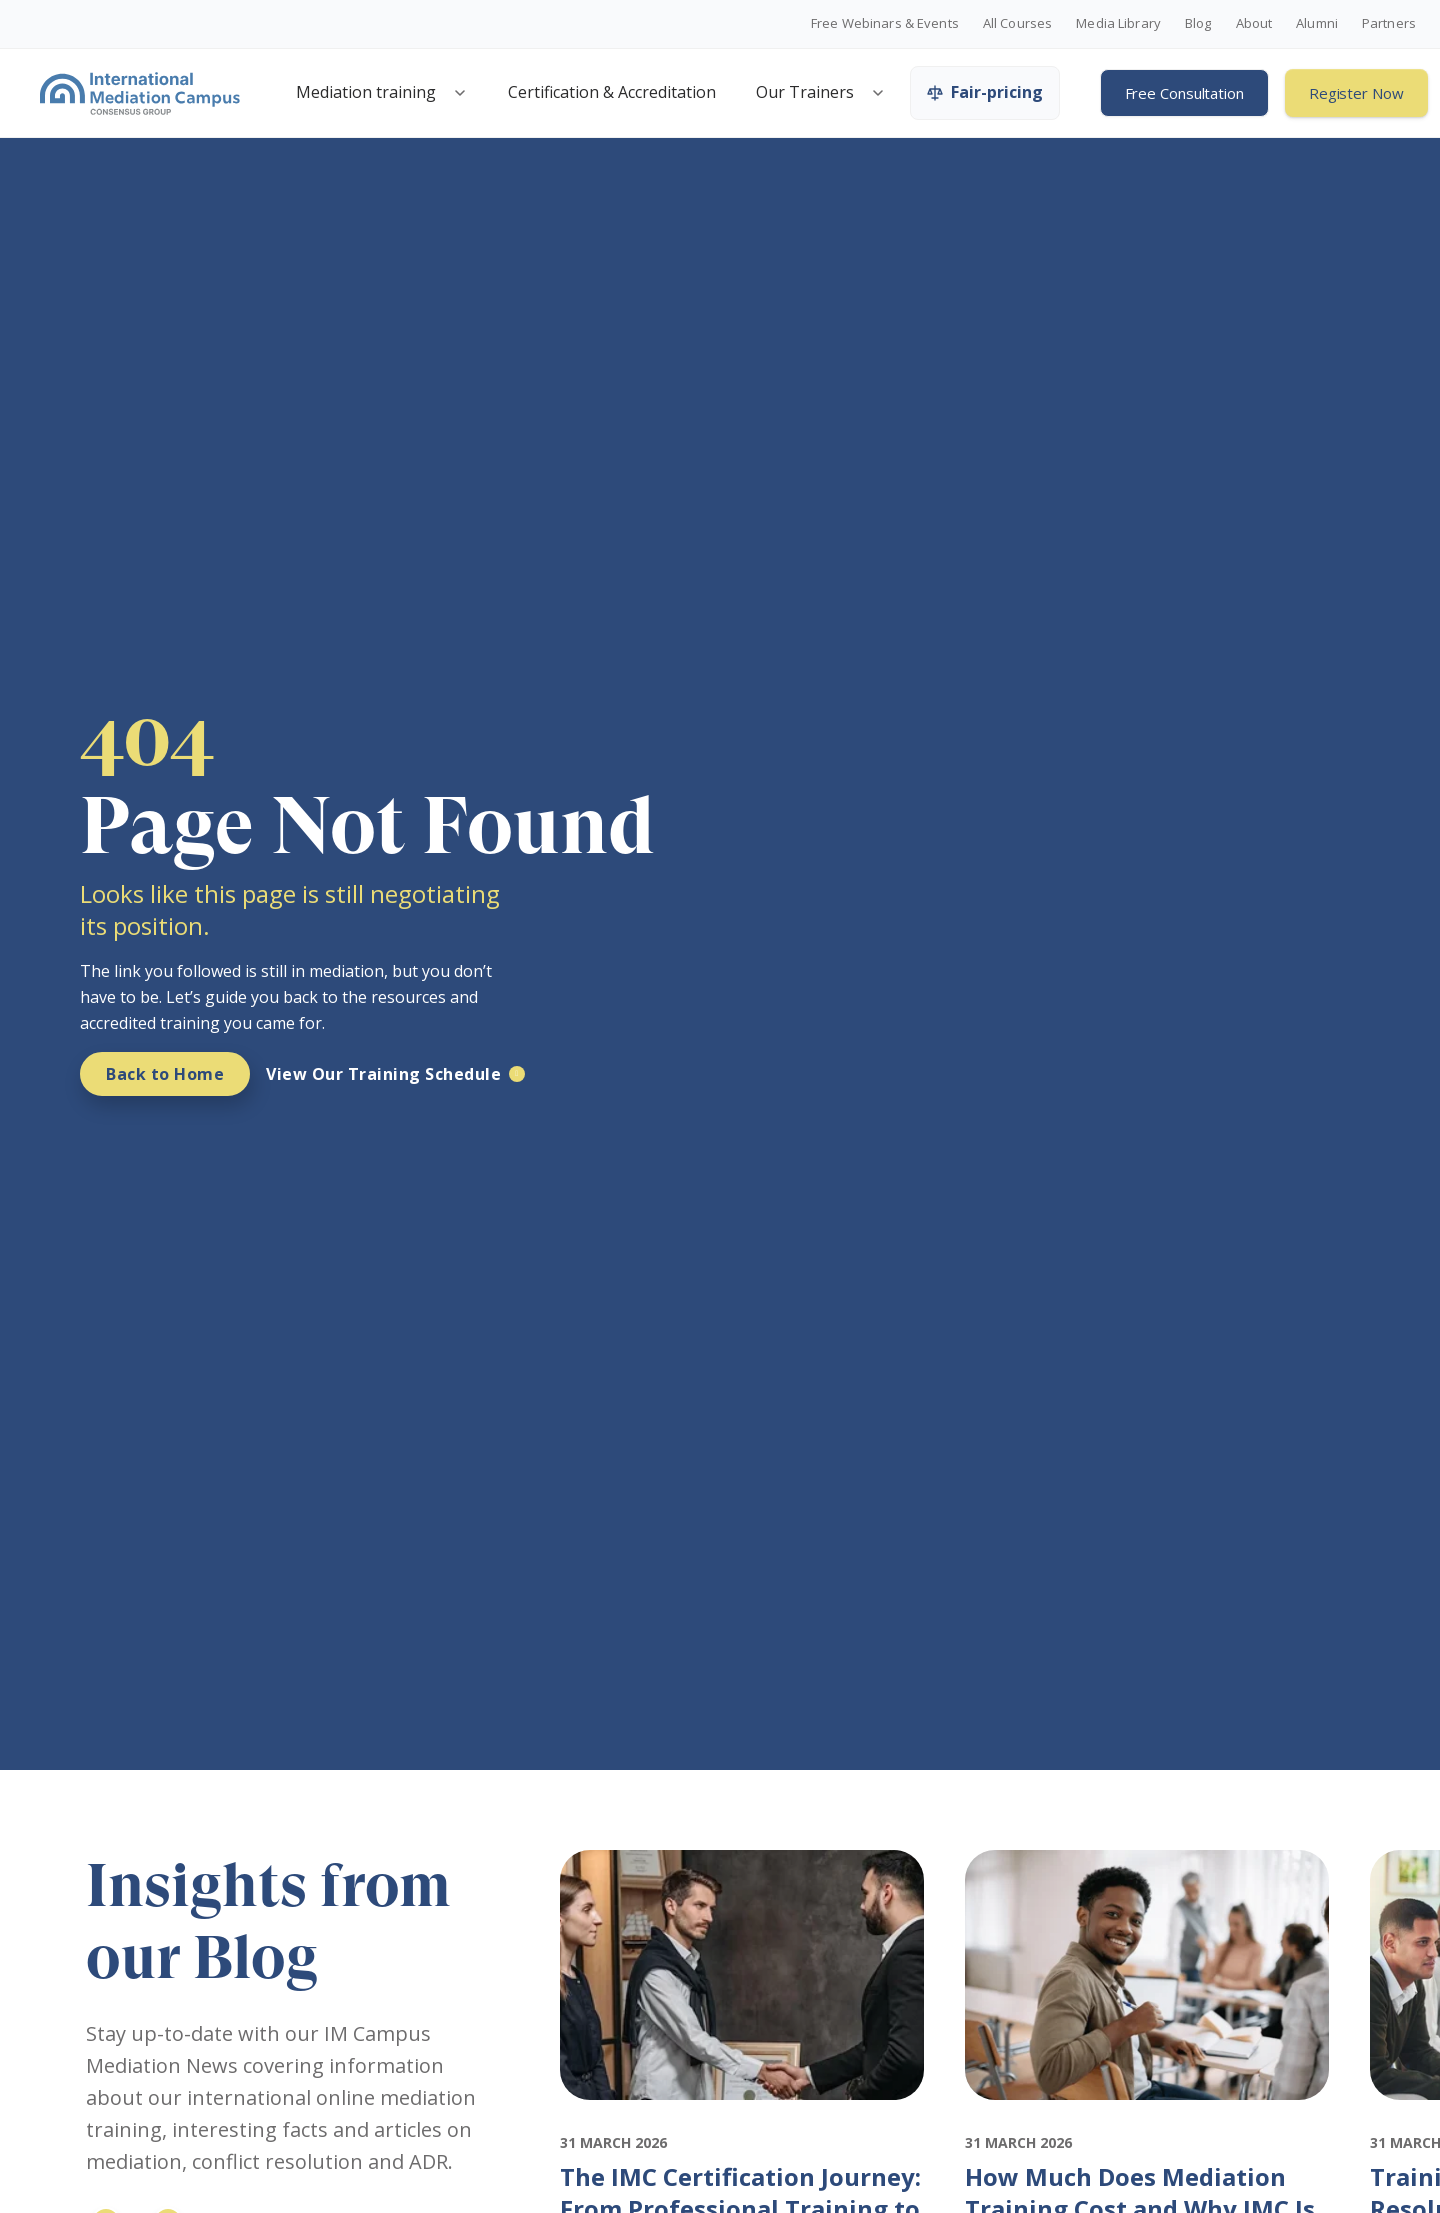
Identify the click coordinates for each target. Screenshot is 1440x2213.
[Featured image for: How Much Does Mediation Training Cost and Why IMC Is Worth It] (1147, 2118)
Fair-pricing (985, 92)
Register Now (1356, 93)
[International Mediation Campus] (140, 93)
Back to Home (165, 1074)
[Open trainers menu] (878, 93)
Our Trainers (805, 92)
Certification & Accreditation (612, 92)
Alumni (1317, 24)
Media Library (1118, 24)
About (1254, 24)
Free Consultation (1184, 93)
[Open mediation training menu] (460, 93)
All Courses (1017, 24)
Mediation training (366, 92)
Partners (1389, 24)
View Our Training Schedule (383, 1074)
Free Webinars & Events (885, 24)
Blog (1198, 24)
